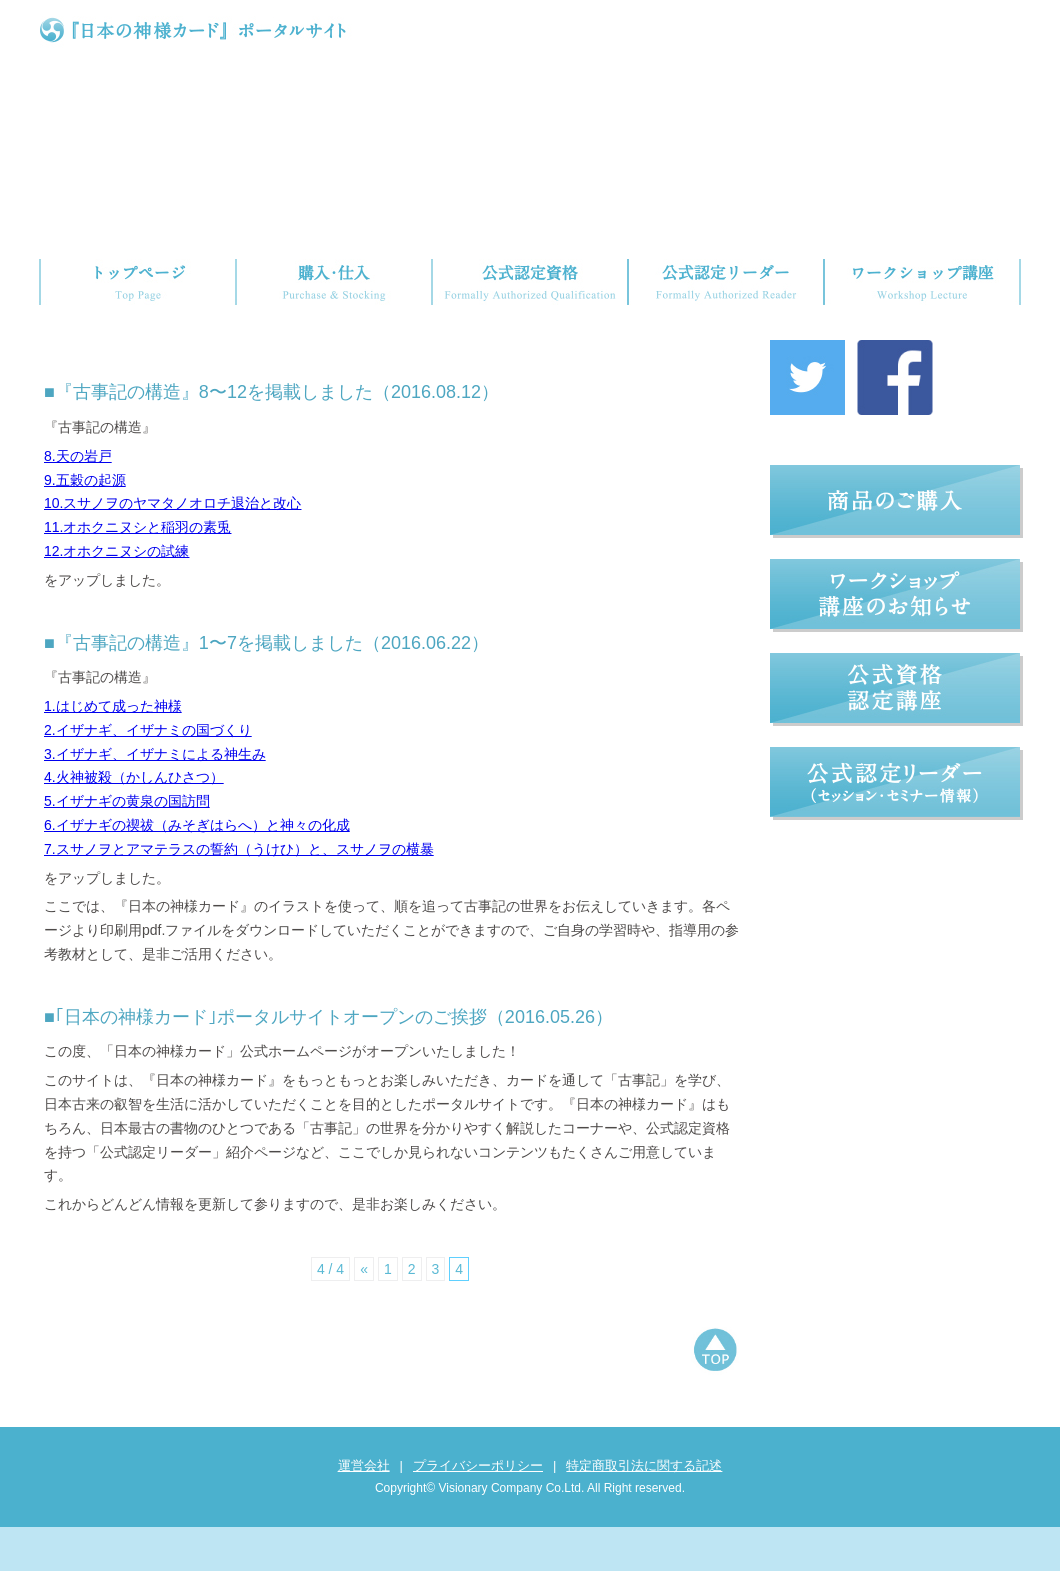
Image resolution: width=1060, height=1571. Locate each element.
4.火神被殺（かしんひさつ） (134, 821)
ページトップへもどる (715, 1396)
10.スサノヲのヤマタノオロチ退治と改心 (172, 547)
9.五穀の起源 (85, 524)
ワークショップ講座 (922, 282)
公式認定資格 (530, 282)
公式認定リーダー (726, 282)
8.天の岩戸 (78, 500)
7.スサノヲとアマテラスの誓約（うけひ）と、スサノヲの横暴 (239, 893)
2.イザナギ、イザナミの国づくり (148, 774)
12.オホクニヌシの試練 (116, 595)
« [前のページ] (364, 1313)
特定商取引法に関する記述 (644, 1509)
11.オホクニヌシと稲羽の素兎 (137, 571)
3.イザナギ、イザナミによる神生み (155, 798)
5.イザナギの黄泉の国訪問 (127, 845)
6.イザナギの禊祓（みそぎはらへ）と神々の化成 (197, 869)
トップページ (137, 282)
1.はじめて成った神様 (113, 750)
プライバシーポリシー (478, 1509)
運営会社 (364, 1509)
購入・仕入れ (334, 282)
